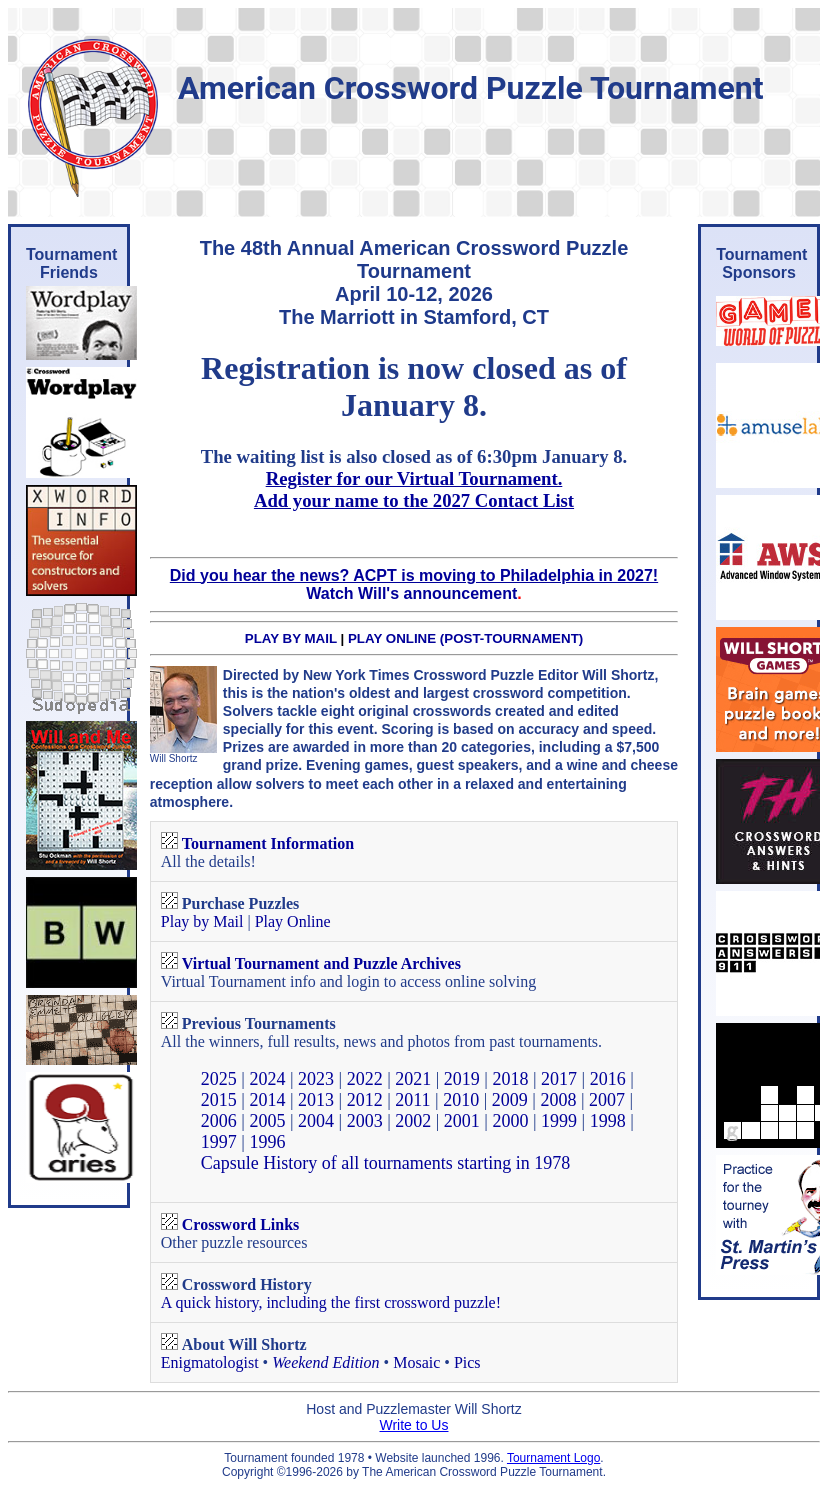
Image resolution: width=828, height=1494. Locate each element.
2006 (219, 1121)
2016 (608, 1079)
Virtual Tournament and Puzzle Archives (321, 963)
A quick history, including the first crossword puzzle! (331, 1302)
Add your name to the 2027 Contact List (414, 500)
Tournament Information (268, 843)
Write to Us (414, 1425)
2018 (510, 1079)
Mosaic (416, 1362)
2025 (219, 1079)
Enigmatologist (210, 1362)
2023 (316, 1079)
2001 (462, 1121)
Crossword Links (241, 1224)
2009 (510, 1100)
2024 (267, 1079)
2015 (219, 1100)
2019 (462, 1079)
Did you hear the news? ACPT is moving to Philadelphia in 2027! (414, 575)
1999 (559, 1121)
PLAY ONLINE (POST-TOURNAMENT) (465, 638)
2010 (461, 1100)
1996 (267, 1142)
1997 (219, 1142)
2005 (267, 1121)
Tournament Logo (553, 1458)
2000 (510, 1121)
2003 (365, 1121)
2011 (412, 1100)
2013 (316, 1100)
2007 (607, 1100)
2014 (267, 1100)
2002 (413, 1121)
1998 (608, 1121)
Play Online (293, 921)
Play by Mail (202, 921)
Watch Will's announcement (411, 593)
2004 (316, 1121)
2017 (559, 1079)
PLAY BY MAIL (291, 638)
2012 (365, 1100)
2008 (558, 1100)
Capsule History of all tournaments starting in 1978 (385, 1163)
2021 (413, 1079)
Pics (467, 1362)
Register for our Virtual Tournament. (414, 478)
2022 (365, 1079)
